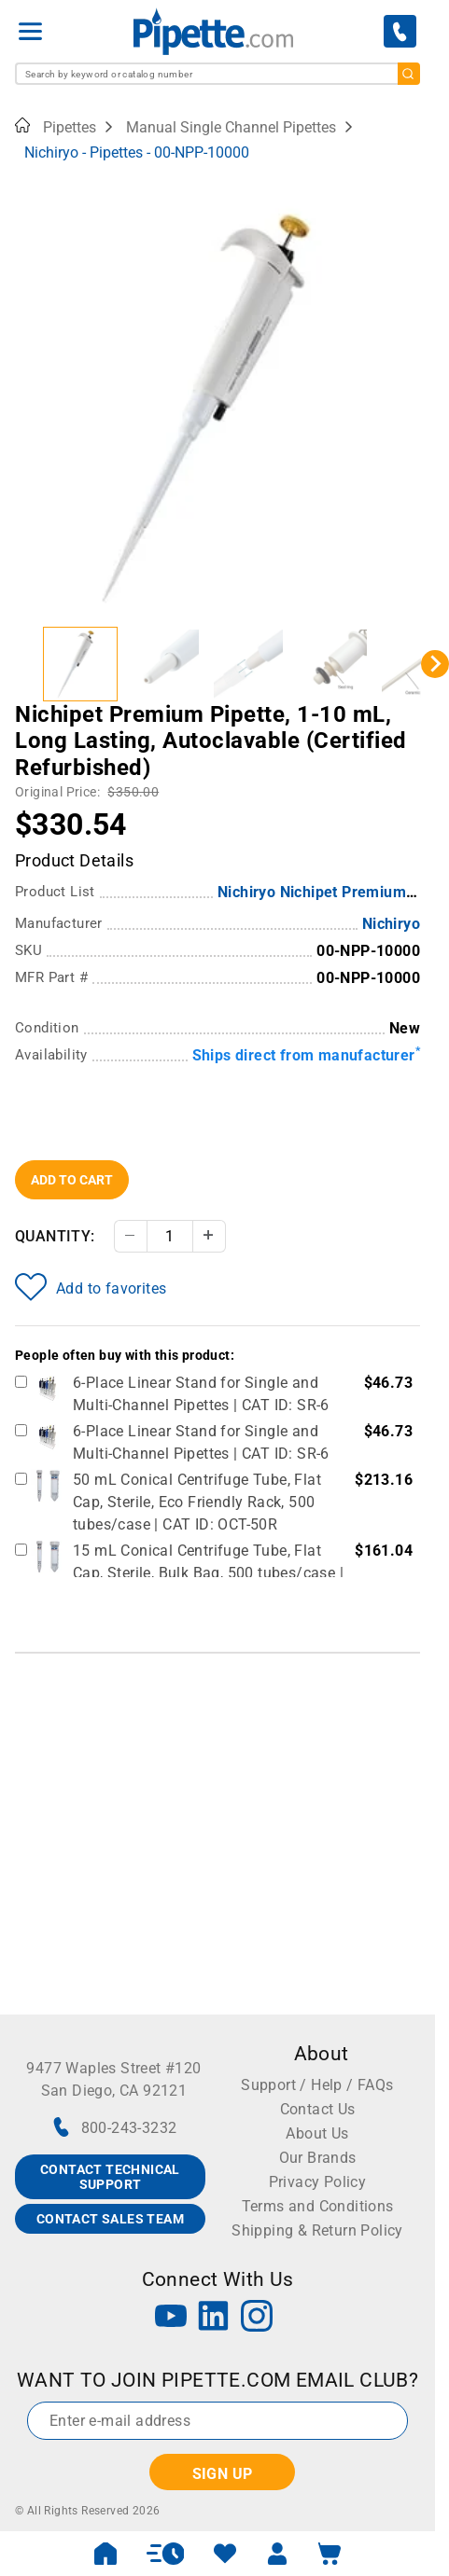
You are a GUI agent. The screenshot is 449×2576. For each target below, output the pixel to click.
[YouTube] (171, 2318)
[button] (80, 664)
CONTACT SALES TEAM (110, 2218)
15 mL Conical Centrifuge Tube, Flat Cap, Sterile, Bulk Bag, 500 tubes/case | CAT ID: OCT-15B (208, 1573)
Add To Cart (72, 1179)
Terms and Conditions (318, 2206)
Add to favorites (90, 1287)
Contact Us (318, 2109)
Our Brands (318, 2158)
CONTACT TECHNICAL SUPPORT (110, 2177)
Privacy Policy (318, 2182)
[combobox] (217, 73)
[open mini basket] (329, 2553)
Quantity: (55, 1236)
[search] (409, 73)
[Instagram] (257, 2318)
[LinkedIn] (214, 2318)
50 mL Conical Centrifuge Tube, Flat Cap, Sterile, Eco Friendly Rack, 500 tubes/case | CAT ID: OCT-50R (197, 1502)
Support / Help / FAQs (317, 2085)
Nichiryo (391, 924)
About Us (317, 2133)
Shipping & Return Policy (317, 2230)
